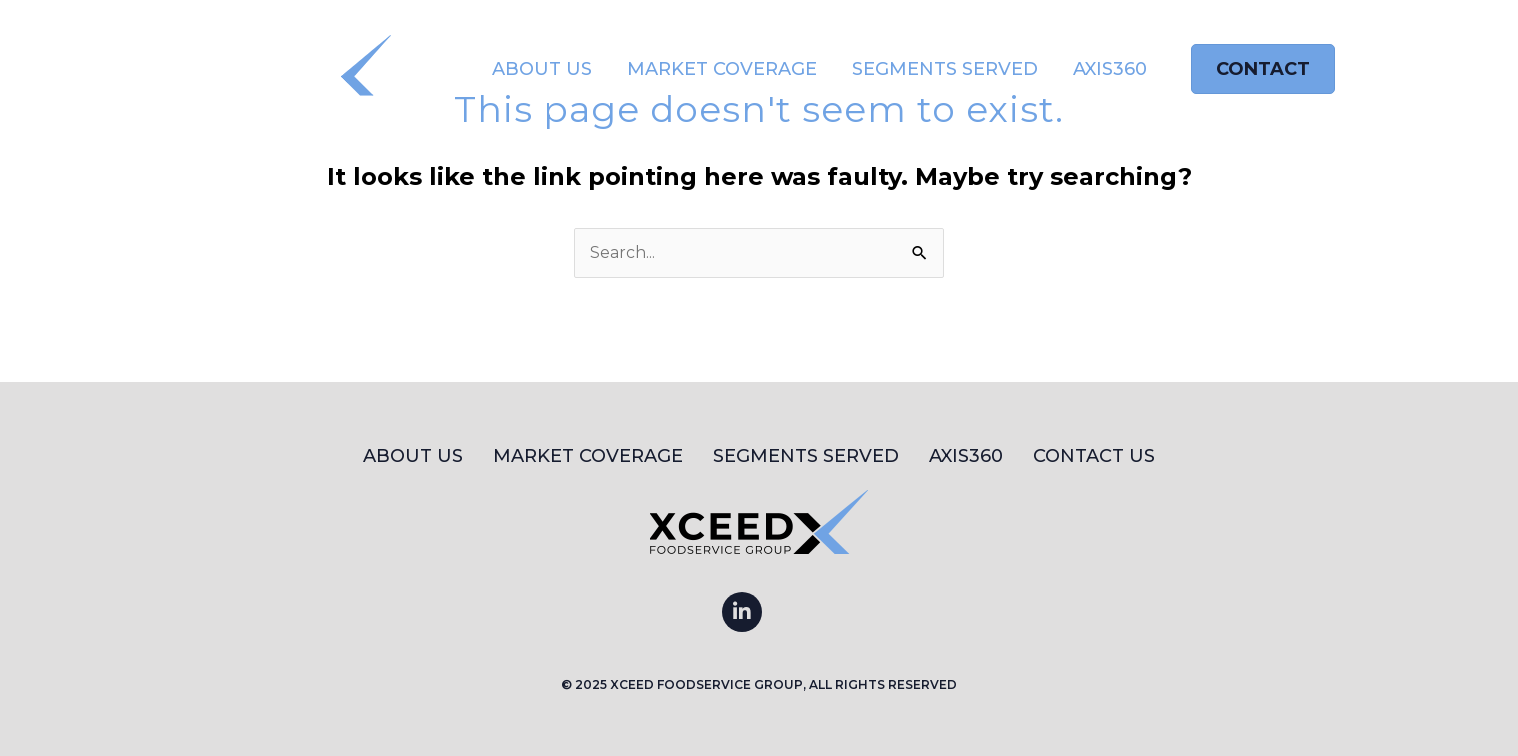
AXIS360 (1110, 69)
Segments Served (945, 69)
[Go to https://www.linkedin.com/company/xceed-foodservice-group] (742, 612)
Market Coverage (722, 69)
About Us (542, 69)
